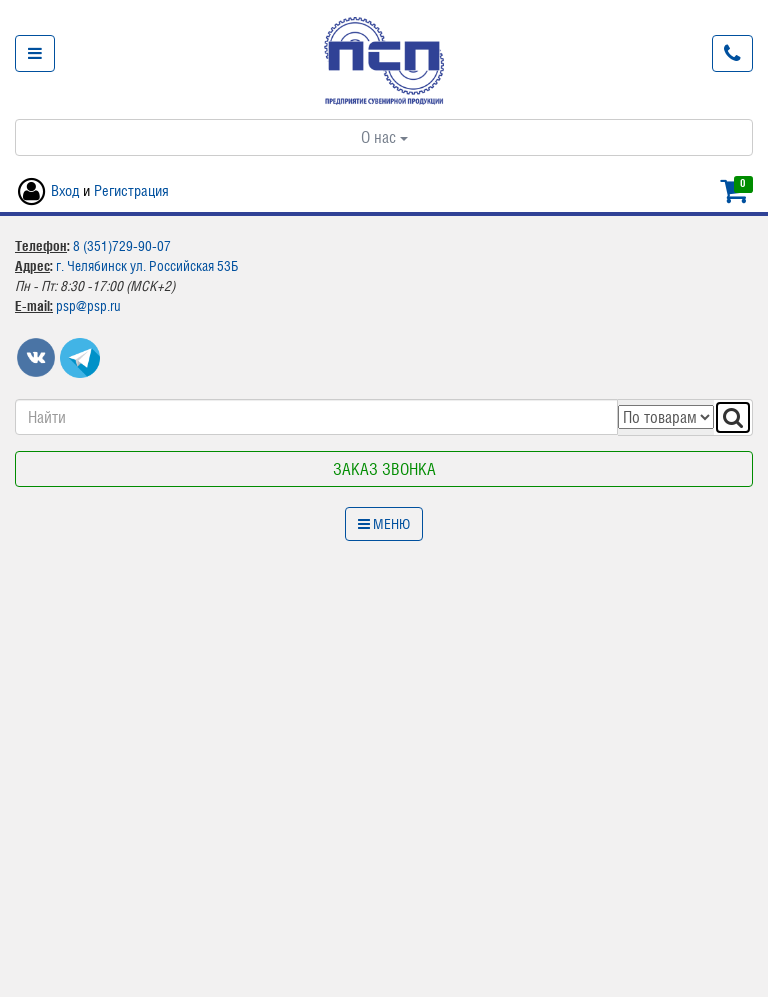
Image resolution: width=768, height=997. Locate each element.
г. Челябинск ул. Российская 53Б (147, 266)
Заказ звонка (384, 469)
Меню (384, 524)
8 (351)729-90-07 (122, 246)
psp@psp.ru (88, 306)
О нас (384, 137)
